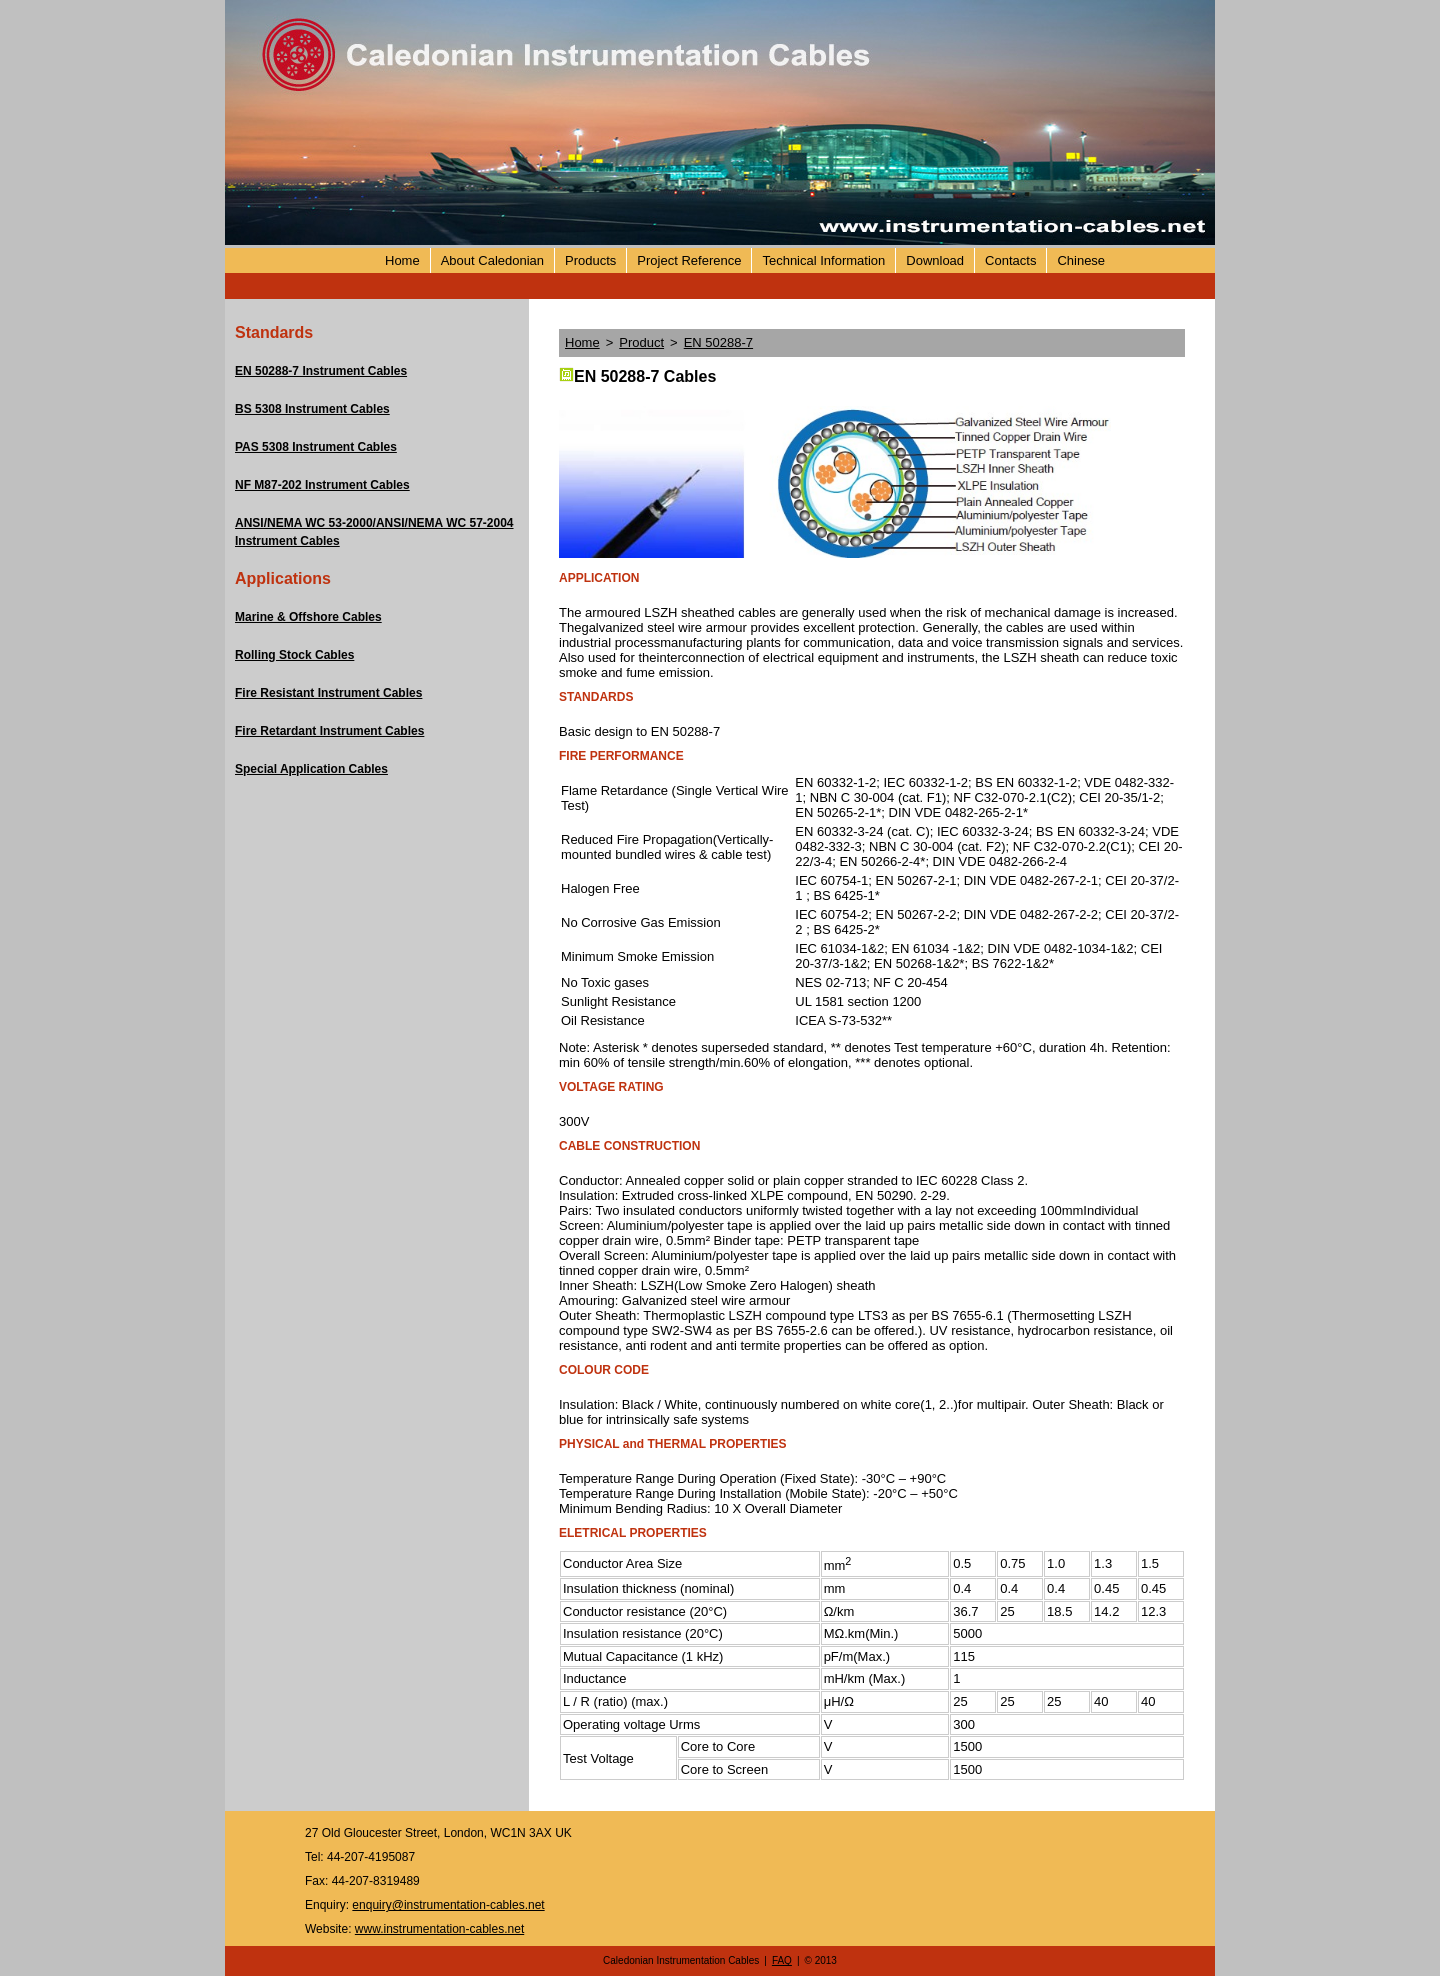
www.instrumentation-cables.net (439, 1929)
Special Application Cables (311, 769)
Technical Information (823, 260)
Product (641, 342)
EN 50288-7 (718, 342)
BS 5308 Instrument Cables (312, 409)
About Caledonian (492, 260)
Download (935, 260)
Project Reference (689, 260)
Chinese (1081, 260)
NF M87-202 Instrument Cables (322, 485)
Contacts (1010, 260)
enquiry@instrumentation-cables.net (448, 1905)
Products (590, 260)
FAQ (782, 1960)
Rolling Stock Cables (294, 655)
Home (402, 260)
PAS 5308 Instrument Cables (316, 447)
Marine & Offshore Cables (308, 617)
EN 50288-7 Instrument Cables (321, 371)
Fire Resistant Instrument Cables (328, 693)
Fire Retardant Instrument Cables (329, 731)
